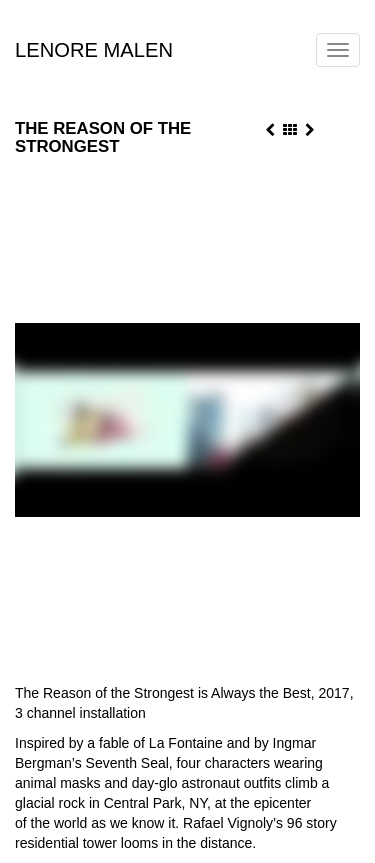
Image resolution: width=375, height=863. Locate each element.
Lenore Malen (94, 47)
